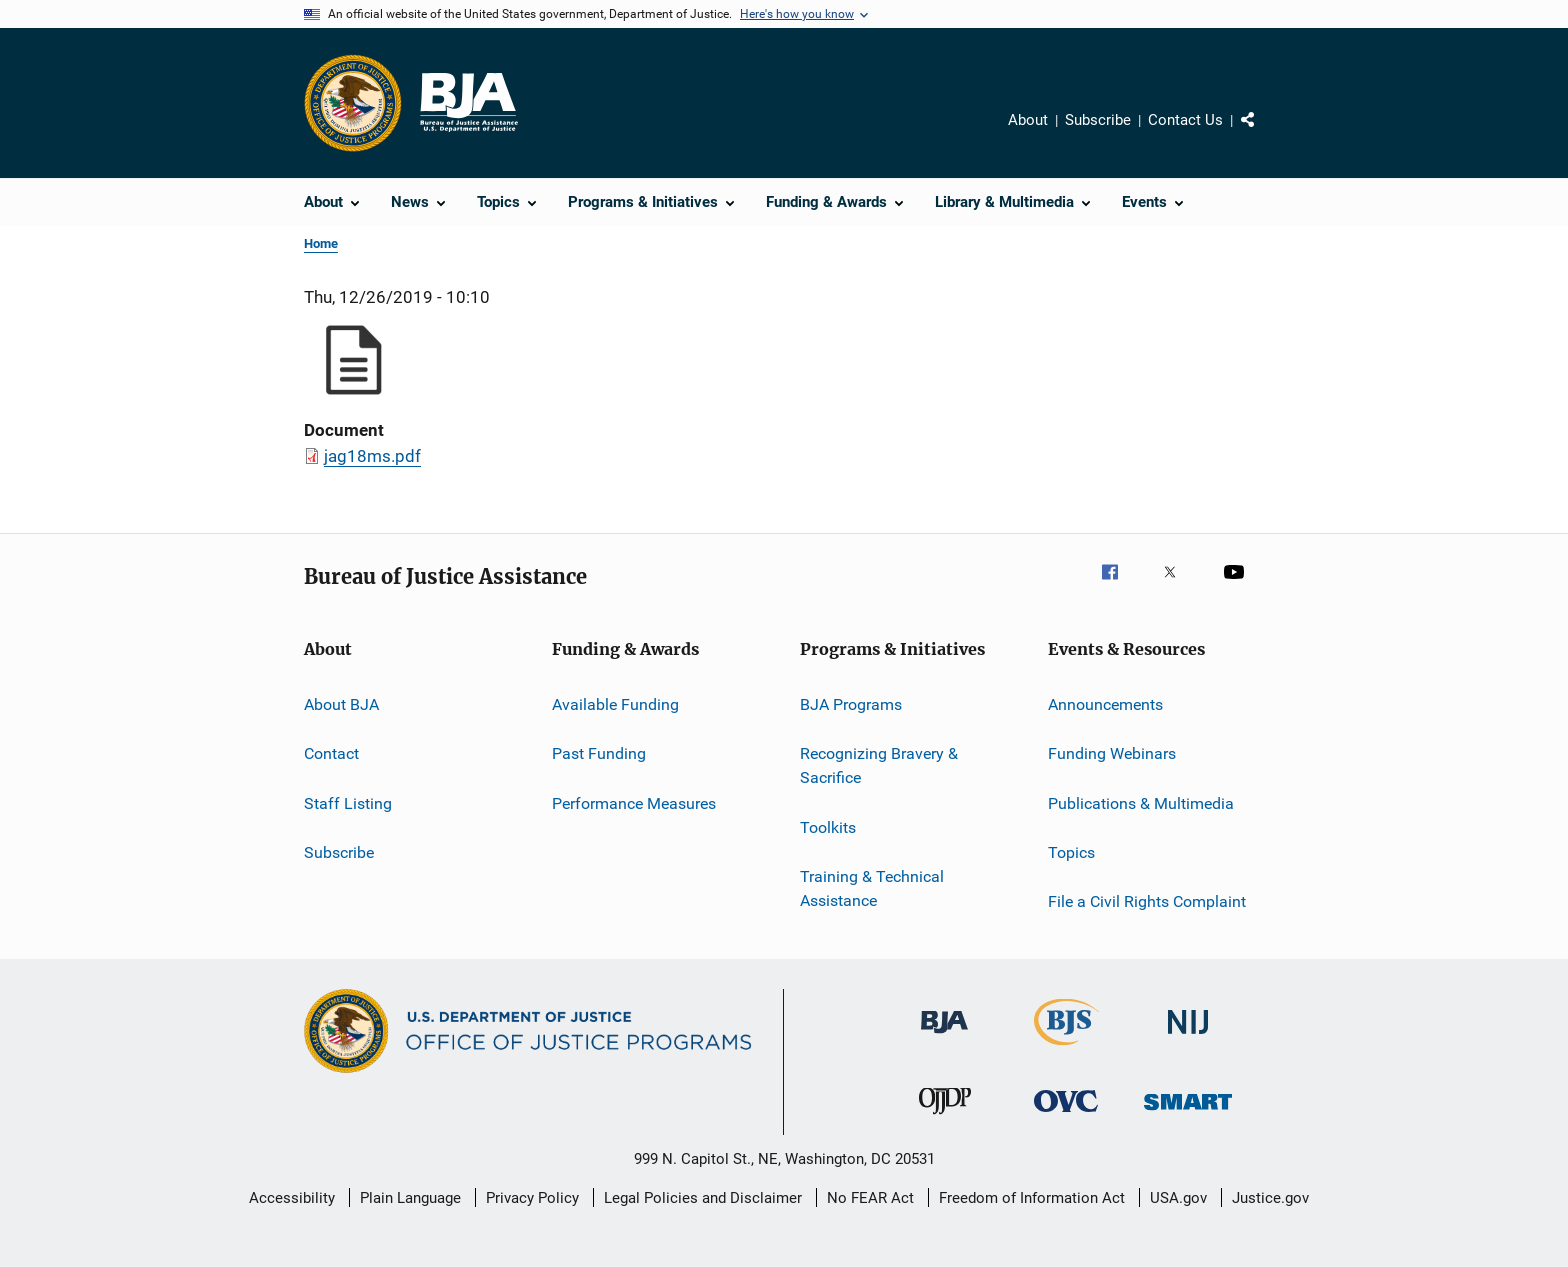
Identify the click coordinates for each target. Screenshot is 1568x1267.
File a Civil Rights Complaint (1147, 901)
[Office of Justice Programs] (353, 103)
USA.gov (1178, 1198)
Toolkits (828, 826)
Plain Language (410, 1198)
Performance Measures (634, 803)
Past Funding (599, 753)
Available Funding (615, 704)
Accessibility (292, 1198)
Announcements (1105, 704)
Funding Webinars (1112, 753)
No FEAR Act (870, 1198)
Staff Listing (348, 803)
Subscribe (1098, 120)
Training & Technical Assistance (872, 888)
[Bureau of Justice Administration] (944, 1037)
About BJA (341, 704)
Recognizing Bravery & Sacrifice (879, 765)
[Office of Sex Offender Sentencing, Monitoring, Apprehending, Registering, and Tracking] (1188, 1113)
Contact (331, 753)
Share (1264, 134)
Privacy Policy (532, 1198)
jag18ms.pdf (372, 456)
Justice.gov (1270, 1198)
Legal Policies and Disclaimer (703, 1198)
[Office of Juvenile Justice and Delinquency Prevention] (945, 1118)
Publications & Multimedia (1141, 803)
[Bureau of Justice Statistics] (1066, 1049)
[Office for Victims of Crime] (1066, 1115)
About (1028, 120)
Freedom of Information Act (1032, 1198)
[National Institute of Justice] (1188, 1037)
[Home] (468, 103)
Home (321, 243)
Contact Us (1185, 120)
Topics (1071, 852)
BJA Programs (851, 704)
